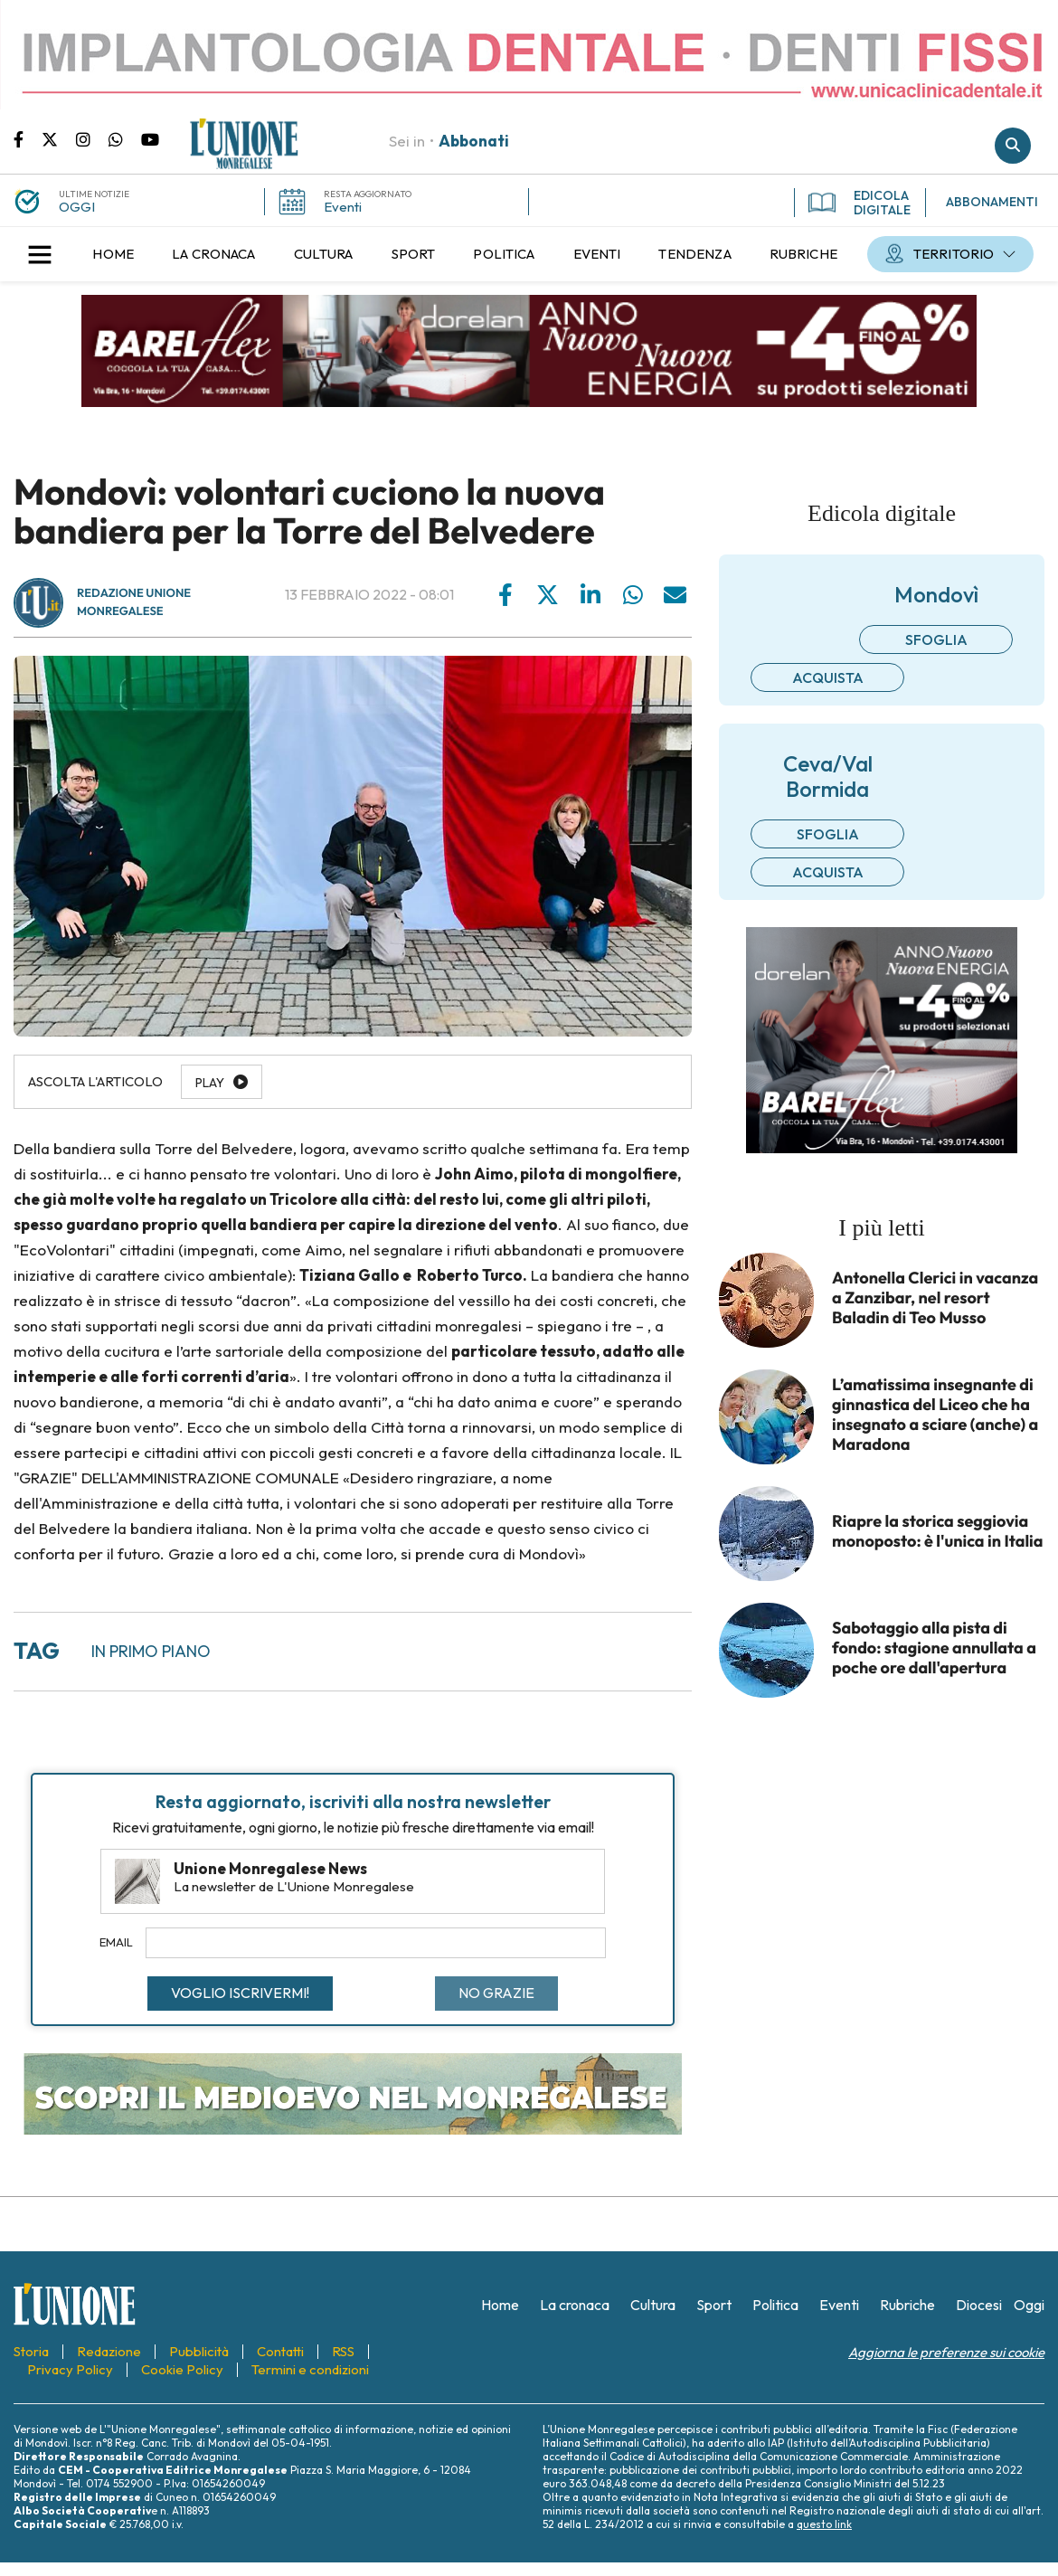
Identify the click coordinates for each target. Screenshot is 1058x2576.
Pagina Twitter (59, 138)
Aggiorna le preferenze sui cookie (946, 2352)
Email (116, 1942)
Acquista (828, 677)
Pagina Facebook (28, 138)
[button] (40, 254)
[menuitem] (113, 254)
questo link (824, 2524)
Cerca (1013, 146)
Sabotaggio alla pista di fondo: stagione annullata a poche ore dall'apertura (934, 1648)
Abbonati (474, 140)
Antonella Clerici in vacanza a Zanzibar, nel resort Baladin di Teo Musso (935, 1298)
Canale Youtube (150, 138)
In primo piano (151, 1651)
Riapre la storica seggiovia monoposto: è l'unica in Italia (938, 1531)
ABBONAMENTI (992, 202)
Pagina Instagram (92, 138)
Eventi (343, 206)
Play (209, 1083)
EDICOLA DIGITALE (859, 202)
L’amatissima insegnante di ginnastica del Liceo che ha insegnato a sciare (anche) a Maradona (935, 1414)
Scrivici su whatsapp (125, 138)
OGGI (77, 206)
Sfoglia (936, 639)
